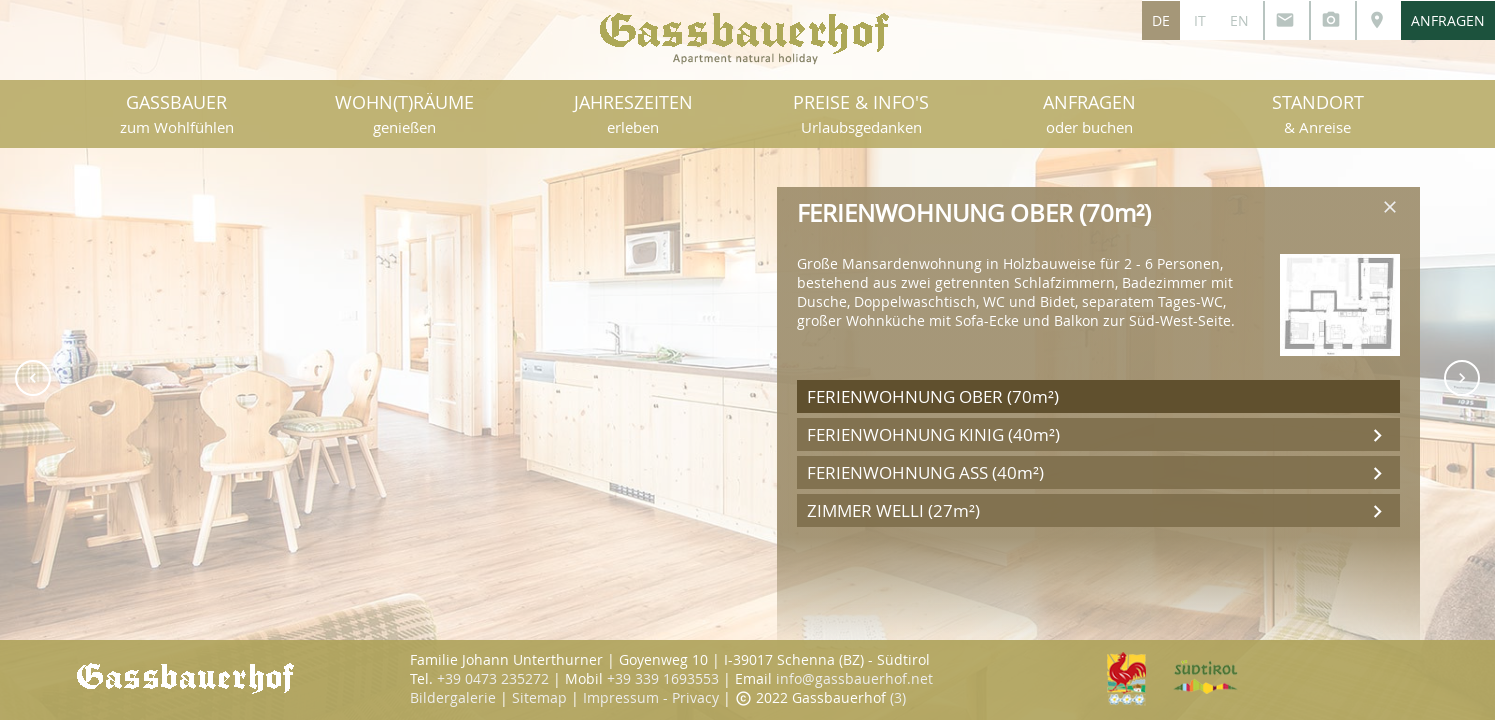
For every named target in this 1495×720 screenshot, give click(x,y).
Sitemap (539, 697)
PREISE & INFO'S (861, 113)
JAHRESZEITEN (633, 113)
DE (1161, 20)
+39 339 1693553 (663, 678)
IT (1200, 20)
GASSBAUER (177, 113)
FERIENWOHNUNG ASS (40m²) (1098, 473)
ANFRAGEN (1448, 20)
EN (1239, 20)
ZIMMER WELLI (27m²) (1098, 511)
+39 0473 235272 (493, 678)
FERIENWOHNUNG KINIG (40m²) (1098, 435)
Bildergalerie (453, 697)
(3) (898, 697)
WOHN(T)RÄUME (404, 113)
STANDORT (1318, 113)
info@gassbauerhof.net (854, 678)
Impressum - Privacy (651, 697)
